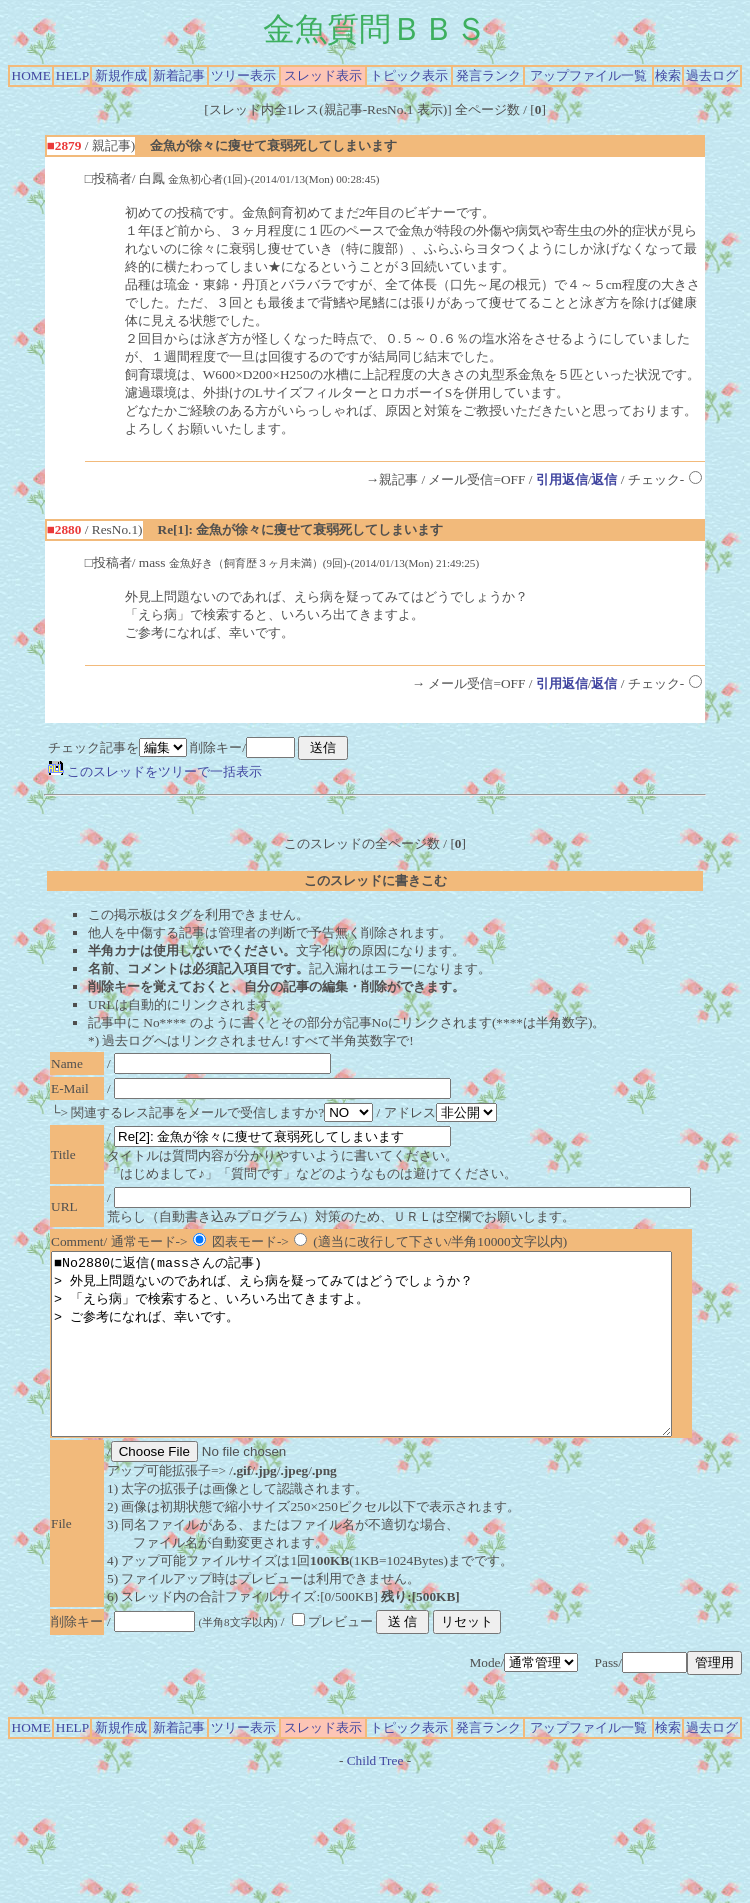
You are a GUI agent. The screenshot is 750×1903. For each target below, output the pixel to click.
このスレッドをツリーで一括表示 (155, 771)
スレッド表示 (323, 75)
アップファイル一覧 (588, 75)
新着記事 (179, 75)
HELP (72, 75)
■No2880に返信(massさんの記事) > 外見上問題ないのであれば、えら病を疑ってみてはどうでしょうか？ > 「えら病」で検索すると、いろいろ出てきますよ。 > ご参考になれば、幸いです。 (399, 1362)
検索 (668, 75)
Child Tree (375, 1796)
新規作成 (121, 75)
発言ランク (488, 75)
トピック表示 (409, 75)
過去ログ (712, 75)
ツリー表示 (243, 75)
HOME (31, 75)
